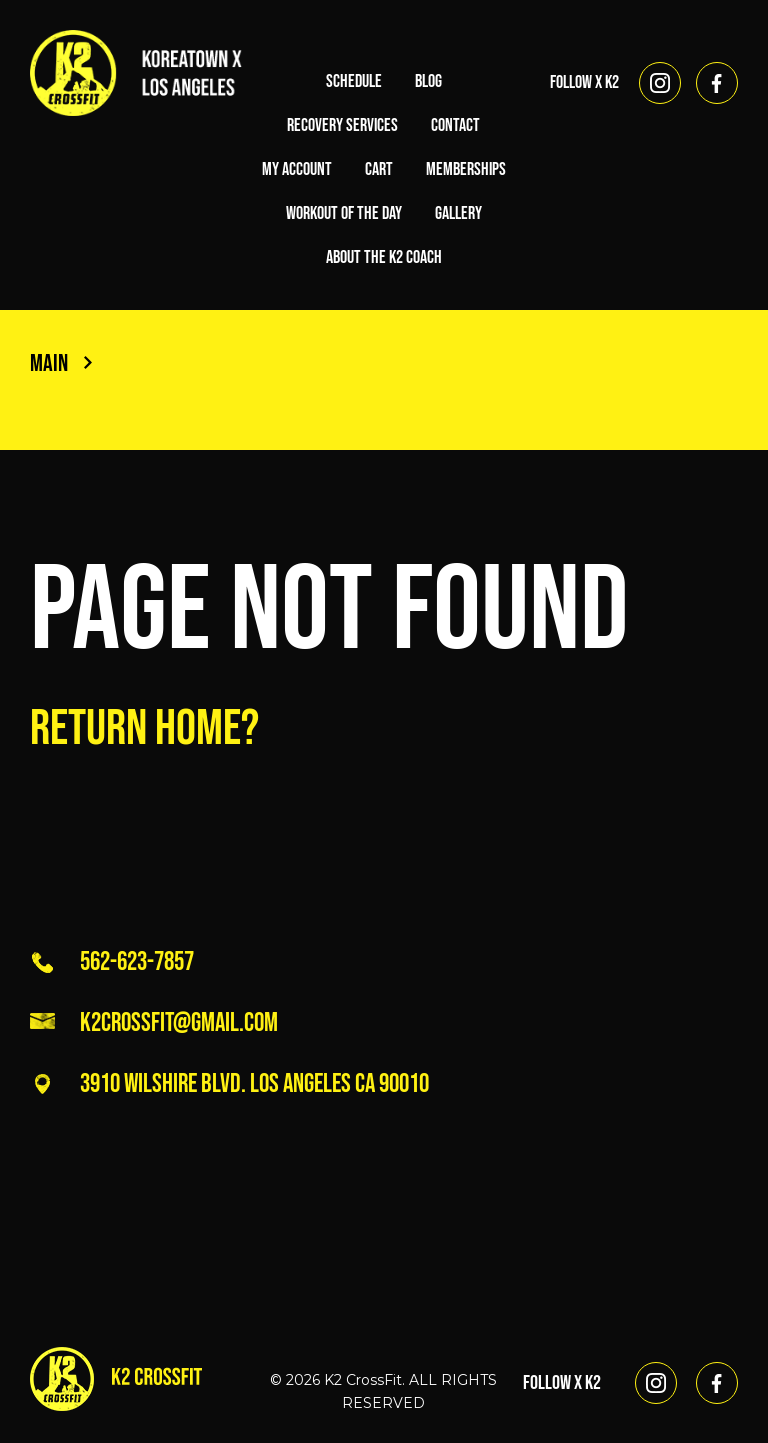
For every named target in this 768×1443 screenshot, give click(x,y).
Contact (455, 125)
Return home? (144, 729)
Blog (428, 81)
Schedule (354, 81)
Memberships (466, 169)
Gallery (458, 213)
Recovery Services (342, 125)
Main (61, 363)
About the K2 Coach (384, 257)
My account (297, 169)
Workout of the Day (344, 213)
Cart (379, 169)
